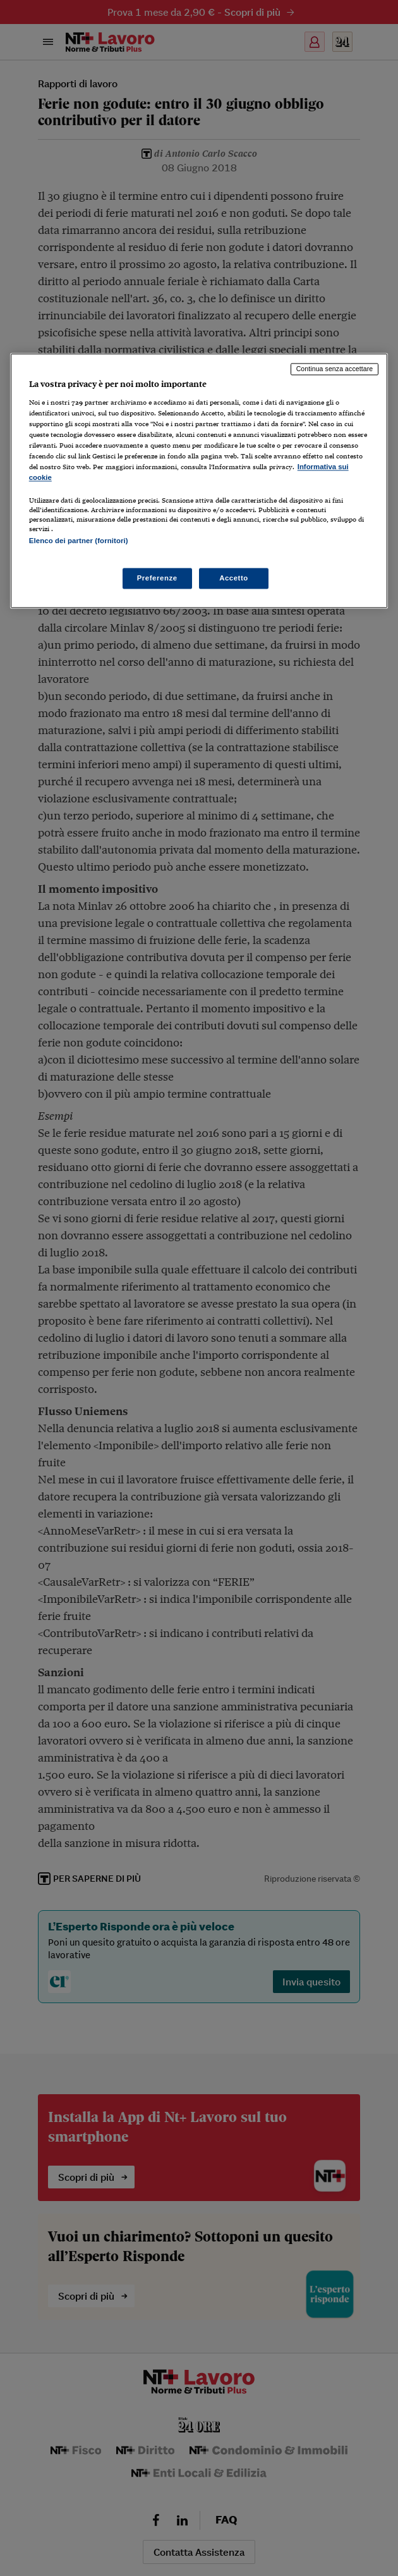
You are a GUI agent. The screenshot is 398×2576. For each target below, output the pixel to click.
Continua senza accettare (334, 369)
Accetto (233, 578)
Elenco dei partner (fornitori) (78, 541)
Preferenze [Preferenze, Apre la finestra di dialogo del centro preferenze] (157, 578)
